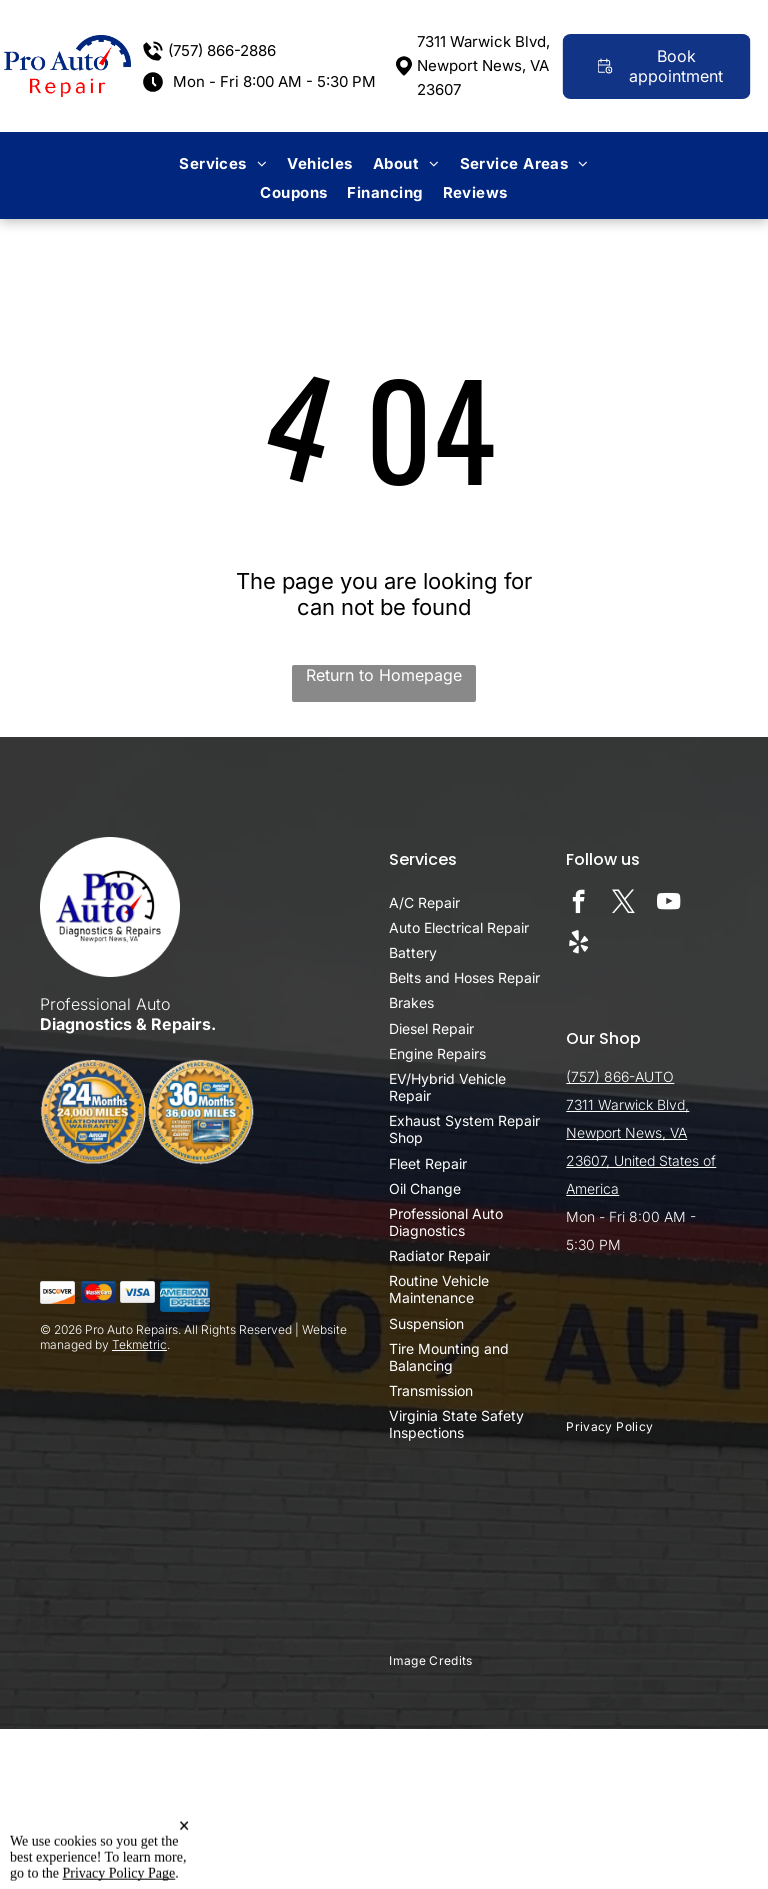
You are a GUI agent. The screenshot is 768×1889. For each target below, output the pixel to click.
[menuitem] (223, 163)
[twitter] (623, 904)
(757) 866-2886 (222, 50)
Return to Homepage (384, 675)
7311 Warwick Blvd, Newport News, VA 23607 (483, 65)
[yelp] (578, 944)
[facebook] (578, 904)
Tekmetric (139, 1344)
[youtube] (668, 904)
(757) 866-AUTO (620, 1076)
